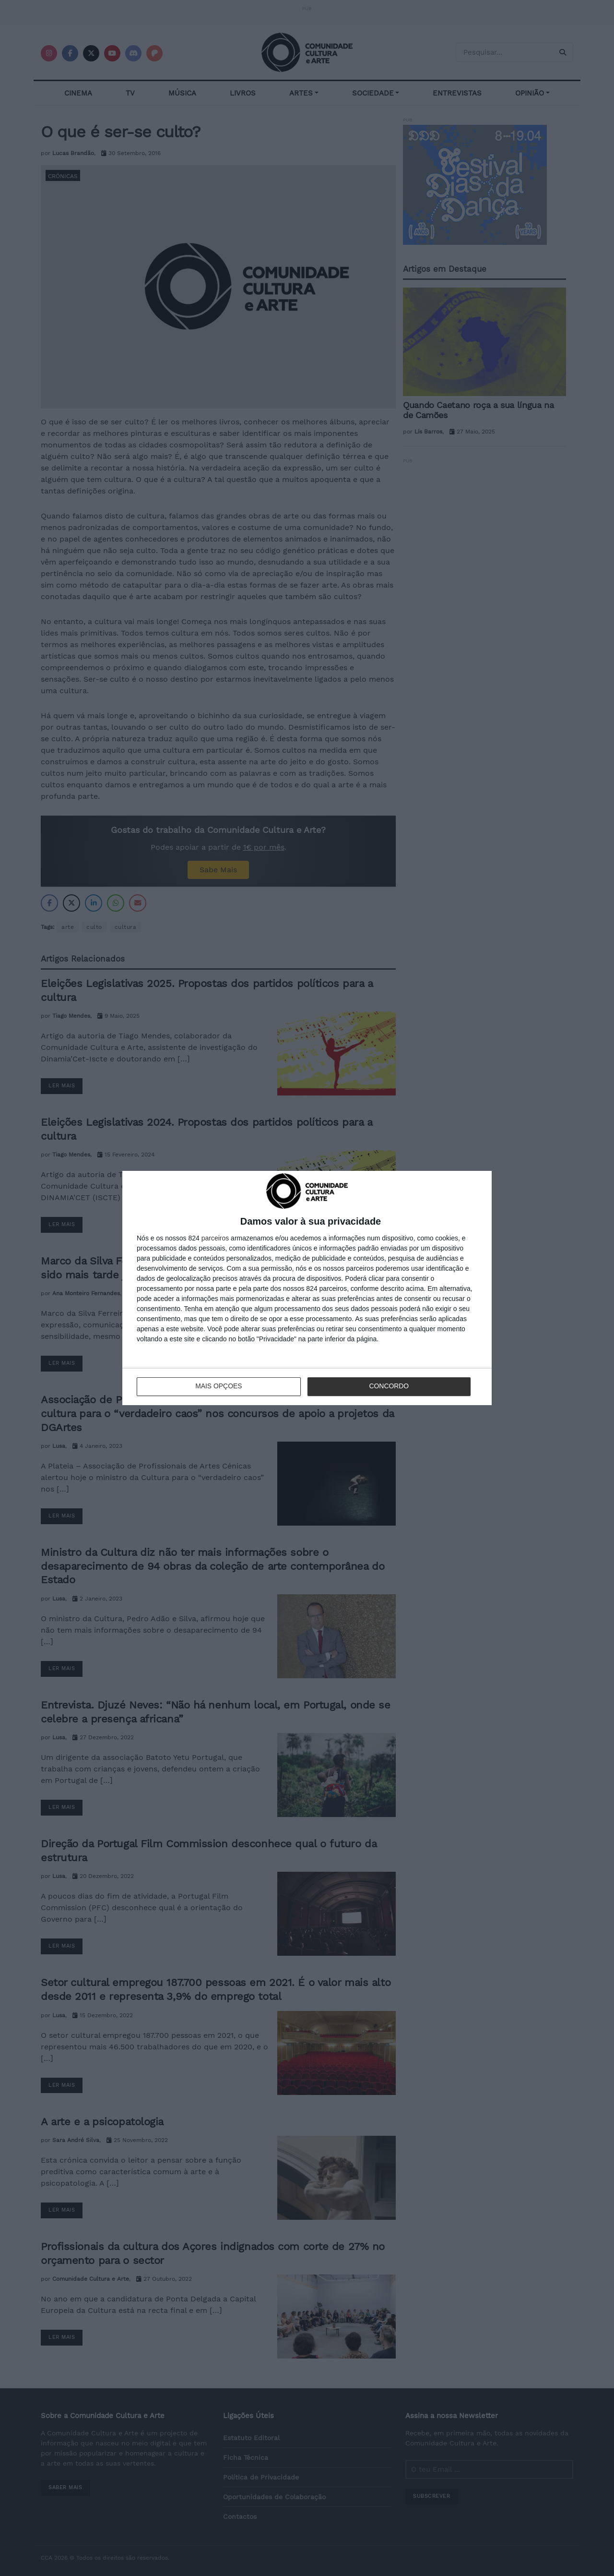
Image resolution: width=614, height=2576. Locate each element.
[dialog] (307, 1288)
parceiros (215, 1238)
